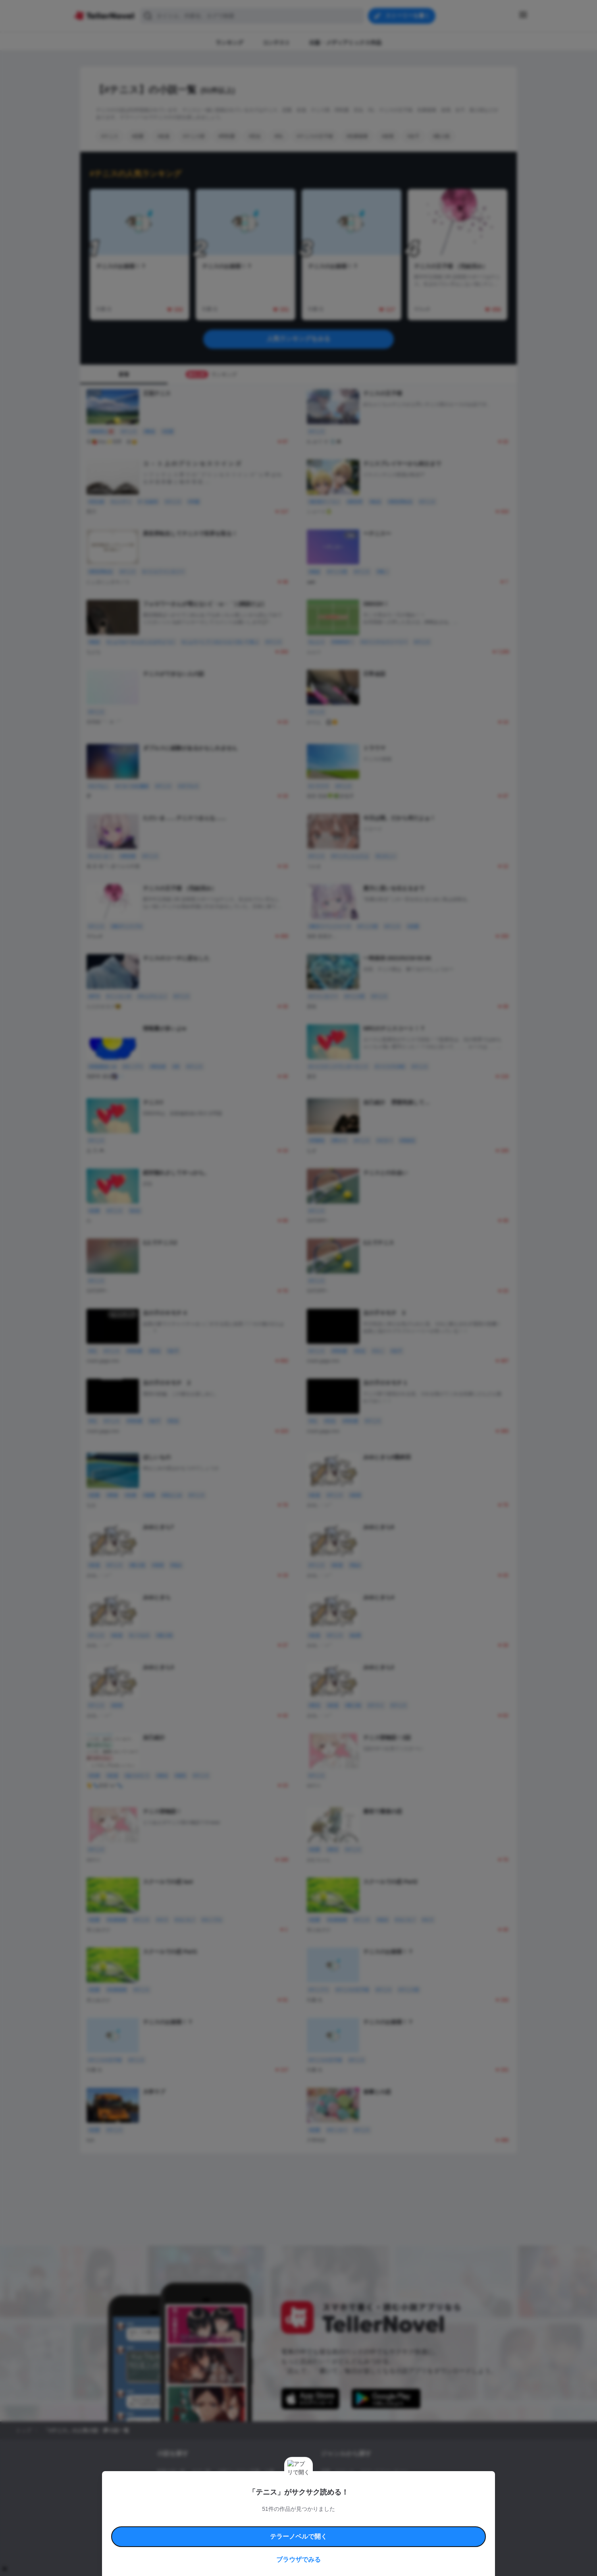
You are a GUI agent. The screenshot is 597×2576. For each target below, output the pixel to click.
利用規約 (179, 2521)
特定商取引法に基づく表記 (371, 2521)
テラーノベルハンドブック (217, 2521)
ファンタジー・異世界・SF (350, 2485)
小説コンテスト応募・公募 (245, 2471)
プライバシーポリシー (345, 2530)
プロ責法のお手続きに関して (293, 2530)
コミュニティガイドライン (271, 2521)
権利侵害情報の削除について (235, 2530)
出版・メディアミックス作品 (188, 2485)
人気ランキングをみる (298, 338)
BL (324, 2498)
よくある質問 (414, 2521)
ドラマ (340, 2498)
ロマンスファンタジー (384, 2471)
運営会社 (379, 2530)
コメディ (363, 2498)
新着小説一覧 (171, 2471)
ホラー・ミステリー (406, 2485)
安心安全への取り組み (321, 2521)
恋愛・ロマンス (337, 2471)
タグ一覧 (201, 2471)
